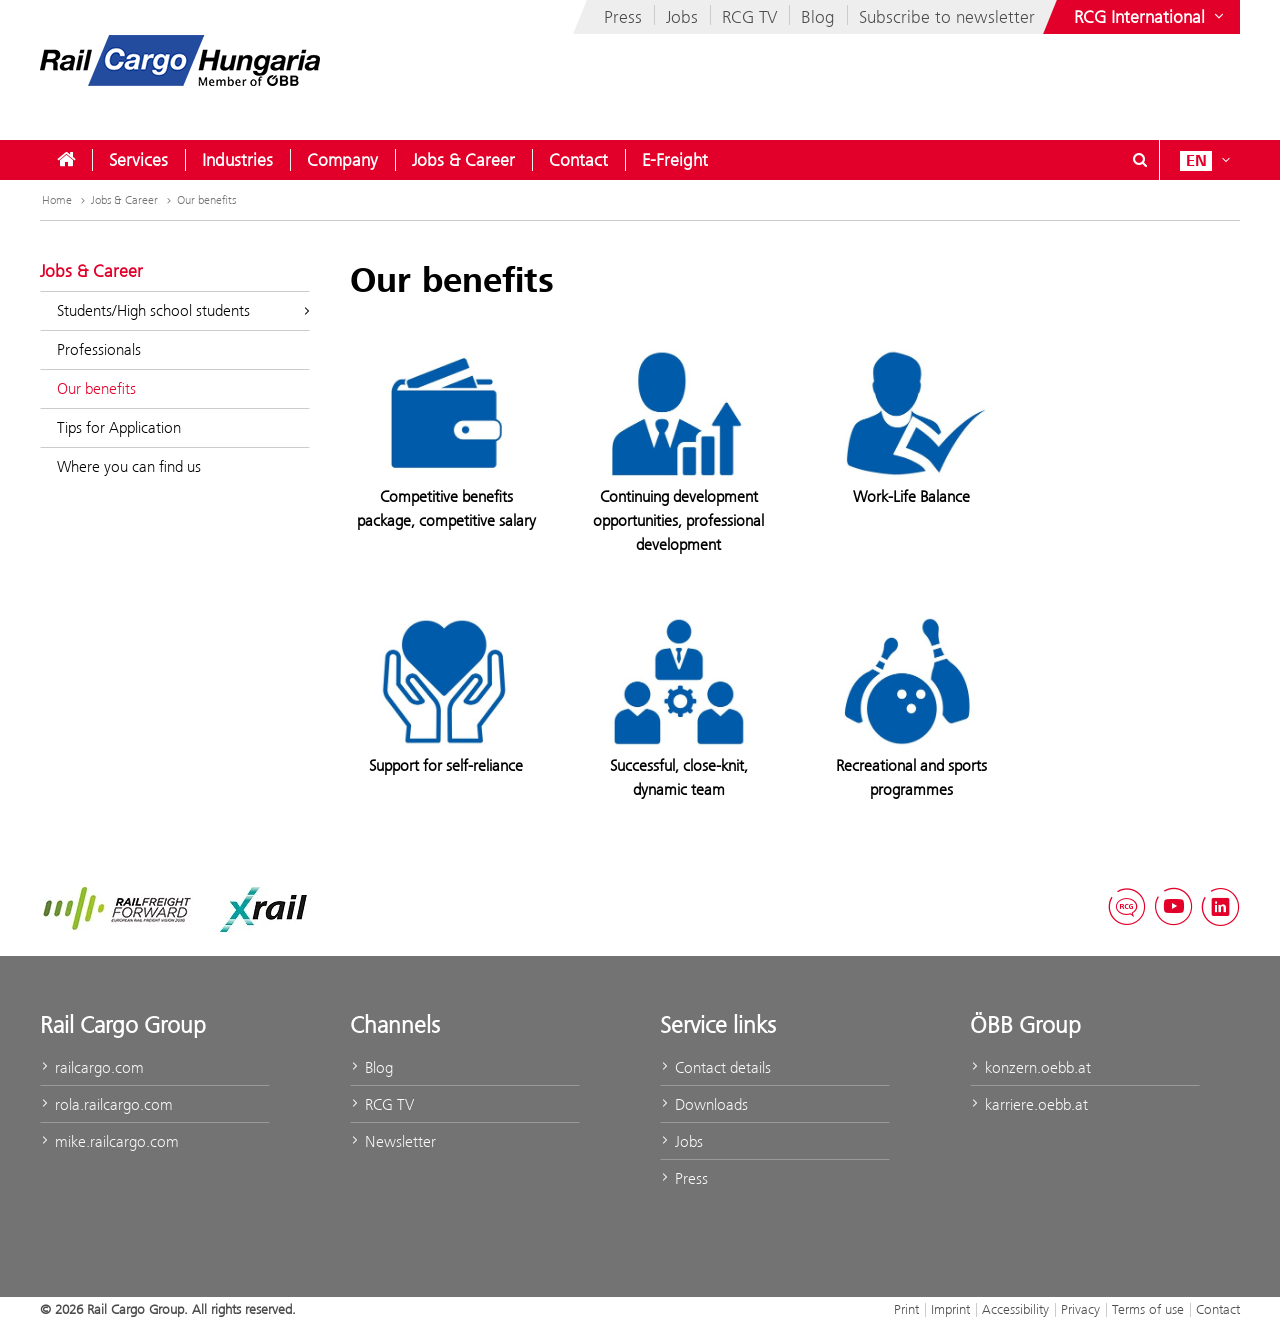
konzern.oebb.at (1030, 1067)
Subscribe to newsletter (947, 17)
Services (138, 160)
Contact (578, 160)
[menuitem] (66, 160)
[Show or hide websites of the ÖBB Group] (1151, 17)
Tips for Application (119, 427)
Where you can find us (129, 466)
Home (57, 200)
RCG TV (749, 17)
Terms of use (1148, 1309)
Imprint (950, 1309)
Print (906, 1309)
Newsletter (393, 1141)
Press (623, 17)
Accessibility (1015, 1309)
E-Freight (675, 160)
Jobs (682, 17)
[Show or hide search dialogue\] (1140, 160)
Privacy (1080, 1309)
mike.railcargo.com (109, 1141)
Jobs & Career (463, 160)
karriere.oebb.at (1029, 1104)
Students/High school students (183, 310)
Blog (818, 17)
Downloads (704, 1104)
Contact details (715, 1067)
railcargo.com (92, 1067)
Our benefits (206, 200)
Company (342, 160)
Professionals (99, 349)
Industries (237, 160)
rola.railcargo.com (106, 1104)
